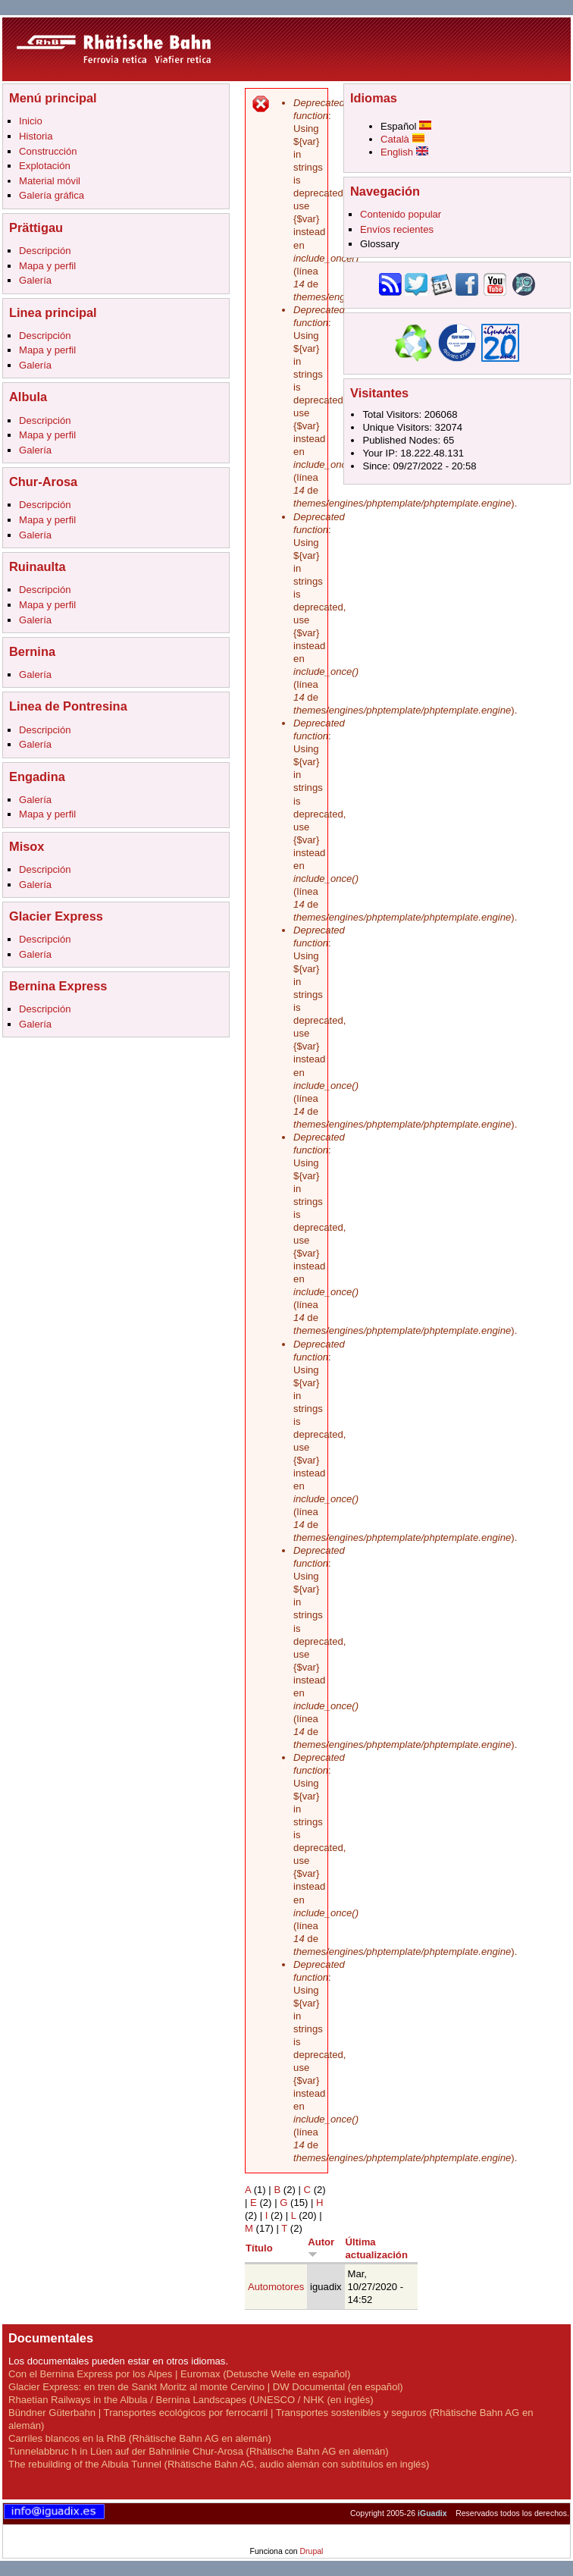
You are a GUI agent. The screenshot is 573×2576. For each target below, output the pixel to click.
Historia (35, 136)
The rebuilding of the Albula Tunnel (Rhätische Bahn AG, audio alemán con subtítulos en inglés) (218, 2464)
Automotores (276, 2286)
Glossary (379, 243)
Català (402, 139)
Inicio (30, 121)
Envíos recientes (397, 229)
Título (259, 2248)
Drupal (311, 2551)
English (404, 152)
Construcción (48, 151)
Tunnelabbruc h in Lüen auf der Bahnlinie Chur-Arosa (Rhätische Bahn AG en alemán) (198, 2451)
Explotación (44, 165)
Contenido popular (400, 214)
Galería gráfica (51, 195)
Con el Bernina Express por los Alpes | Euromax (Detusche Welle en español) (179, 2374)
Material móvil (49, 181)
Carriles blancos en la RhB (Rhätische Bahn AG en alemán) (139, 2438)
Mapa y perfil (47, 265)
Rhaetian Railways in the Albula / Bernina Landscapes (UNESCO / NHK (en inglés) (191, 2399)
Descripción (45, 250)
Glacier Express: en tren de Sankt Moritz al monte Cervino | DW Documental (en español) (205, 2386)
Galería (35, 280)
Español (405, 126)
